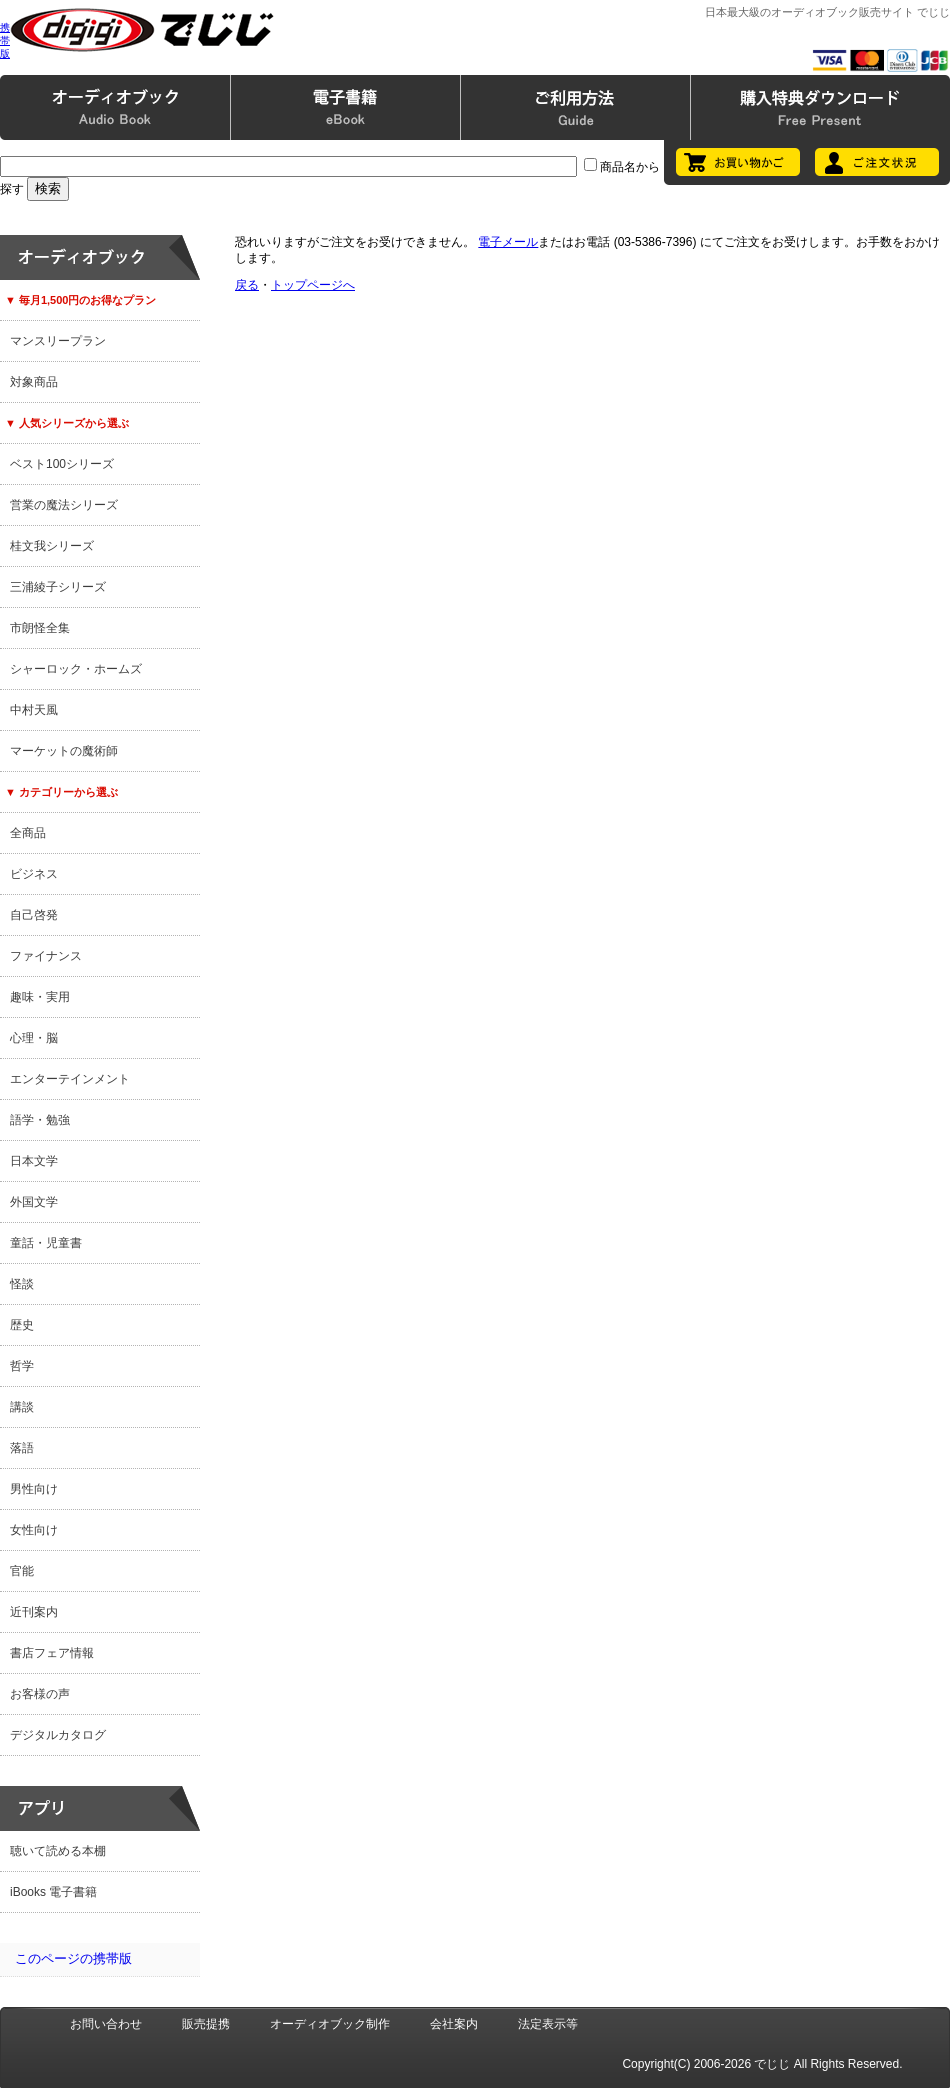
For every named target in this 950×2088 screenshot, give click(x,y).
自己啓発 (34, 915)
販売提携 (206, 2024)
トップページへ (313, 285)
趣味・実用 (40, 997)
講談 (22, 1407)
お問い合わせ (106, 2024)
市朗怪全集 (40, 628)
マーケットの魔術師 (64, 751)
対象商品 (34, 382)
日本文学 (34, 1161)
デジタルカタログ (58, 1735)
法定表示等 (548, 2024)
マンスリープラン (58, 341)
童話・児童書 (46, 1243)
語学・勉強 (40, 1120)
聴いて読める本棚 (58, 1851)
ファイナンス (46, 956)
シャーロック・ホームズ (76, 669)
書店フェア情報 (52, 1653)
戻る (247, 285)
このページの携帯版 (73, 1958)
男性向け (34, 1489)
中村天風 (34, 710)
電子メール (508, 242)
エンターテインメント (70, 1079)
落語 (22, 1448)
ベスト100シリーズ (62, 464)
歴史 (22, 1325)
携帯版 (5, 40)
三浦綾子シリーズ (58, 587)
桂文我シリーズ (52, 546)
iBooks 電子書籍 (53, 1892)
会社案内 (454, 2024)
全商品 (28, 833)
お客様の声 (40, 1694)
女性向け (34, 1530)
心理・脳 (34, 1038)
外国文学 (34, 1202)
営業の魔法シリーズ (64, 505)
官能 (22, 1571)
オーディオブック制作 (330, 2024)
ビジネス (34, 874)
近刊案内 (34, 1612)
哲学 (22, 1366)
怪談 (22, 1284)
